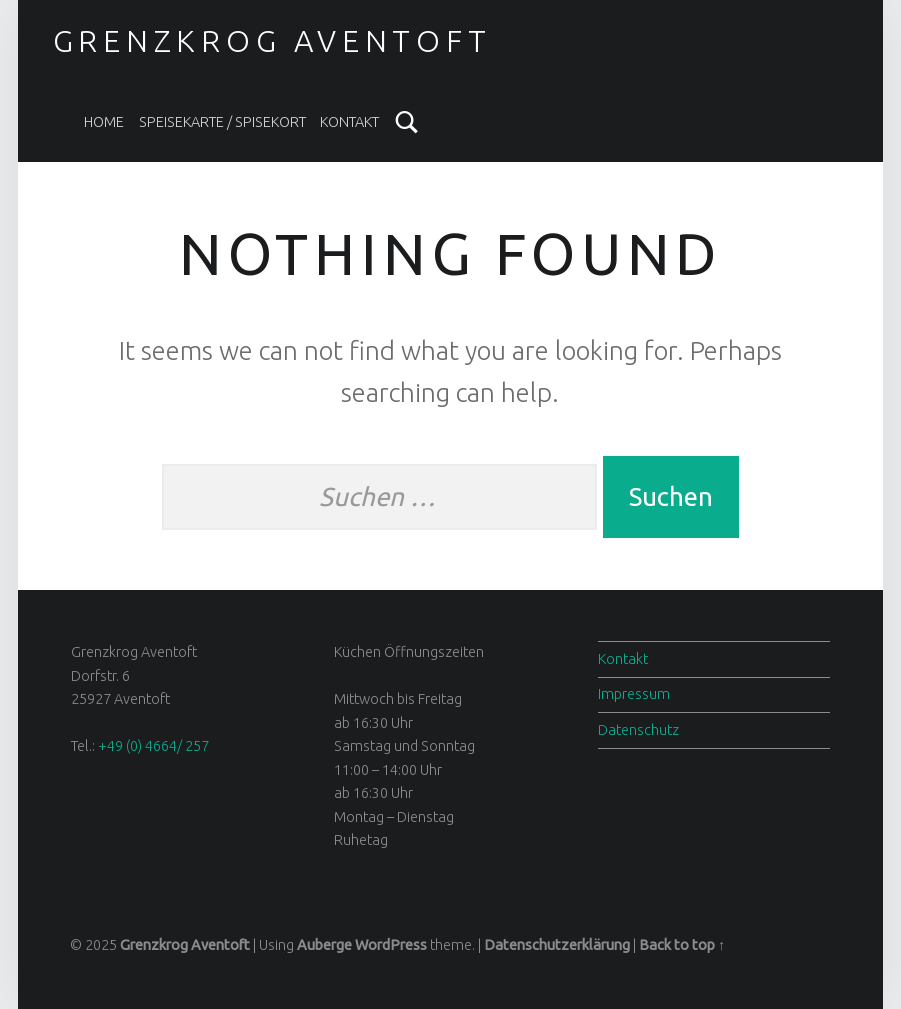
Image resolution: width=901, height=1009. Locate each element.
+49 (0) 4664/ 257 (153, 746)
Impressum (634, 694)
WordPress (391, 945)
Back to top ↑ (682, 945)
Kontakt (349, 122)
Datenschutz (638, 730)
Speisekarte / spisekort (222, 122)
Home (104, 122)
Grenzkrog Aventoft (272, 41)
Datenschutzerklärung (557, 945)
